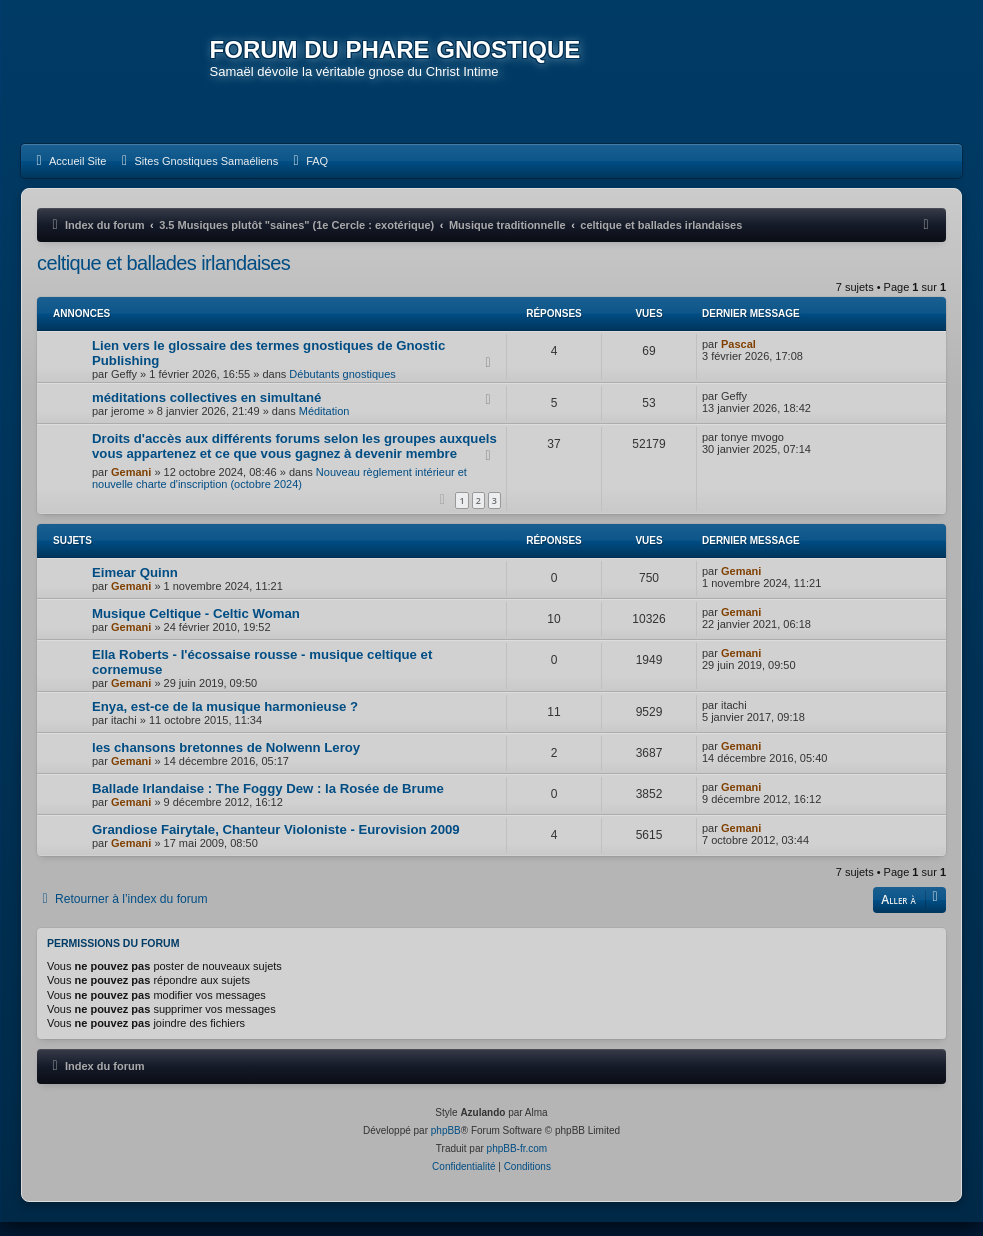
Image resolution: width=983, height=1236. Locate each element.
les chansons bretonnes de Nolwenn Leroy (226, 761)
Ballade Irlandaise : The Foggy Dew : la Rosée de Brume (268, 802)
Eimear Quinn (135, 586)
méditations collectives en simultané (206, 411)
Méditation (324, 425)
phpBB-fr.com (517, 1162)
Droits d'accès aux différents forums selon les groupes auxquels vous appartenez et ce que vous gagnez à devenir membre (294, 460)
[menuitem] (68, 175)
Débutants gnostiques (342, 388)
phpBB (446, 1144)
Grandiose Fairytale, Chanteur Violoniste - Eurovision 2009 (276, 843)
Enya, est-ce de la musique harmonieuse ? (225, 720)
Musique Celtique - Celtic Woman (196, 627)
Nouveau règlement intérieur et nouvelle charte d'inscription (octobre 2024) (279, 492)
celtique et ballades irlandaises (163, 277)
